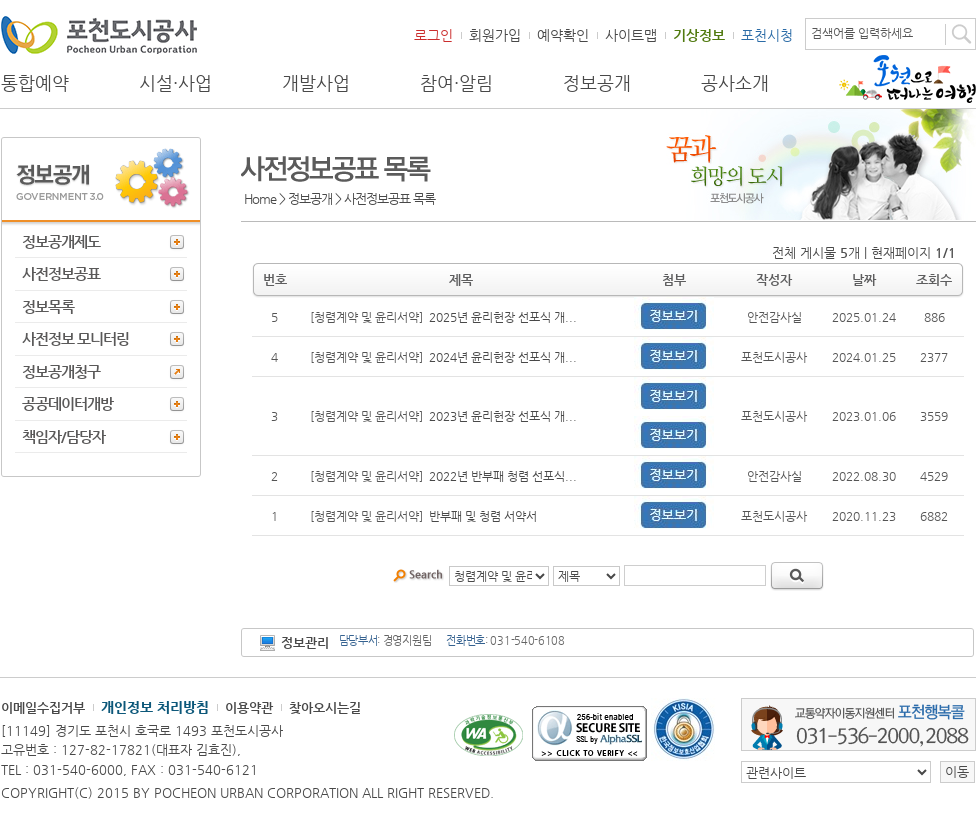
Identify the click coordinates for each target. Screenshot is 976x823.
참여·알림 (456, 83)
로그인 (433, 35)
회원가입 (495, 35)
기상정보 (699, 35)
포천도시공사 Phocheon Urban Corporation (99, 34)
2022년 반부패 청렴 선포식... (503, 476)
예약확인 (563, 35)
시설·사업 (175, 83)
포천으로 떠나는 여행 (907, 79)
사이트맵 (631, 35)
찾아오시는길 (325, 707)
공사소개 (735, 83)
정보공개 (597, 83)
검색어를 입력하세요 (862, 33)
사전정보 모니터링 (75, 338)
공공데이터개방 (67, 403)
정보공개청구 (61, 371)
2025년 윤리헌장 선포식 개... (503, 317)
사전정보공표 (61, 273)
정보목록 (48, 306)
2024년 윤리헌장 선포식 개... (503, 357)
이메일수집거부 (43, 707)
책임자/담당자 (63, 436)
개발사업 (316, 83)
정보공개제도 (61, 241)
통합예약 (35, 83)
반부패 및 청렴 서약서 (483, 516)
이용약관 (249, 707)
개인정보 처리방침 (155, 707)
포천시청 (767, 35)
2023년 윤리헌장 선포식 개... (503, 416)
